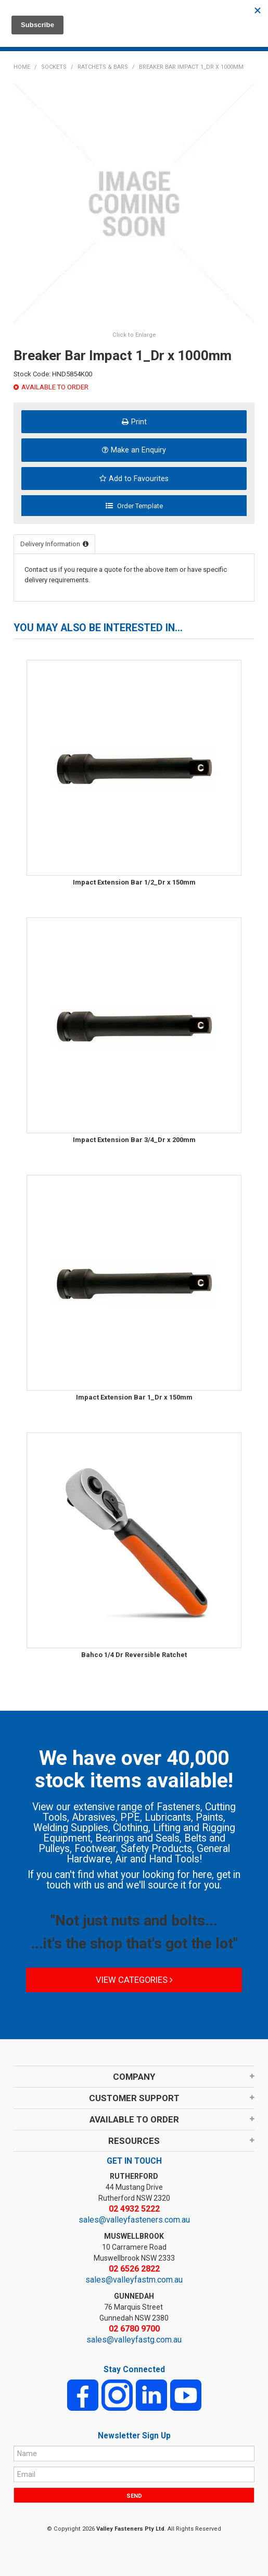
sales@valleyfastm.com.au (134, 2280)
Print (139, 422)
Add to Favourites (139, 478)
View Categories (134, 1980)
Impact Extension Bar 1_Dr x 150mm (134, 1397)
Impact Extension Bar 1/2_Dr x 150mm (134, 882)
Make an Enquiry (138, 450)
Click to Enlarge (134, 335)
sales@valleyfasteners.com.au (134, 2220)
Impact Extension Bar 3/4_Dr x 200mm (134, 1140)
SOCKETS (54, 67)
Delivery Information (50, 544)
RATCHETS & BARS (103, 67)
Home (22, 67)
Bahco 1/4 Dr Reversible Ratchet (134, 1655)
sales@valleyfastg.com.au (134, 2340)
